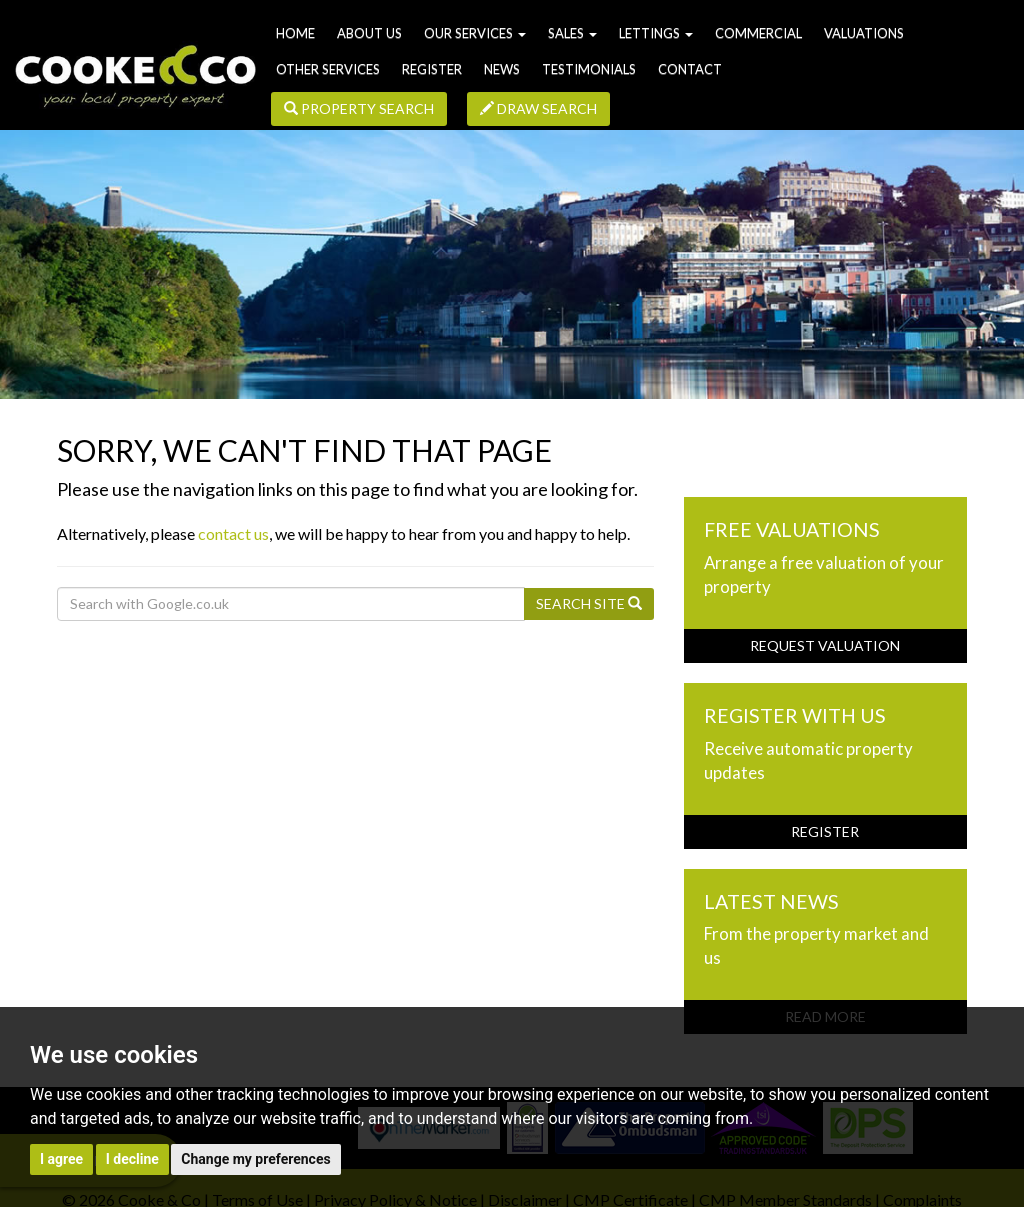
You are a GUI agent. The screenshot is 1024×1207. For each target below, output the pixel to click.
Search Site (589, 603)
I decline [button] (132, 1159)
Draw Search (538, 108)
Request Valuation (825, 645)
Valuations (864, 33)
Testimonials (589, 69)
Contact (690, 69)
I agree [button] (61, 1159)
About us (369, 33)
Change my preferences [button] (255, 1159)
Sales (572, 33)
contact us (233, 533)
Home (295, 33)
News (502, 69)
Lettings (656, 33)
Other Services (328, 69)
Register (432, 69)
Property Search (359, 108)
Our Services (475, 33)
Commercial (758, 33)
